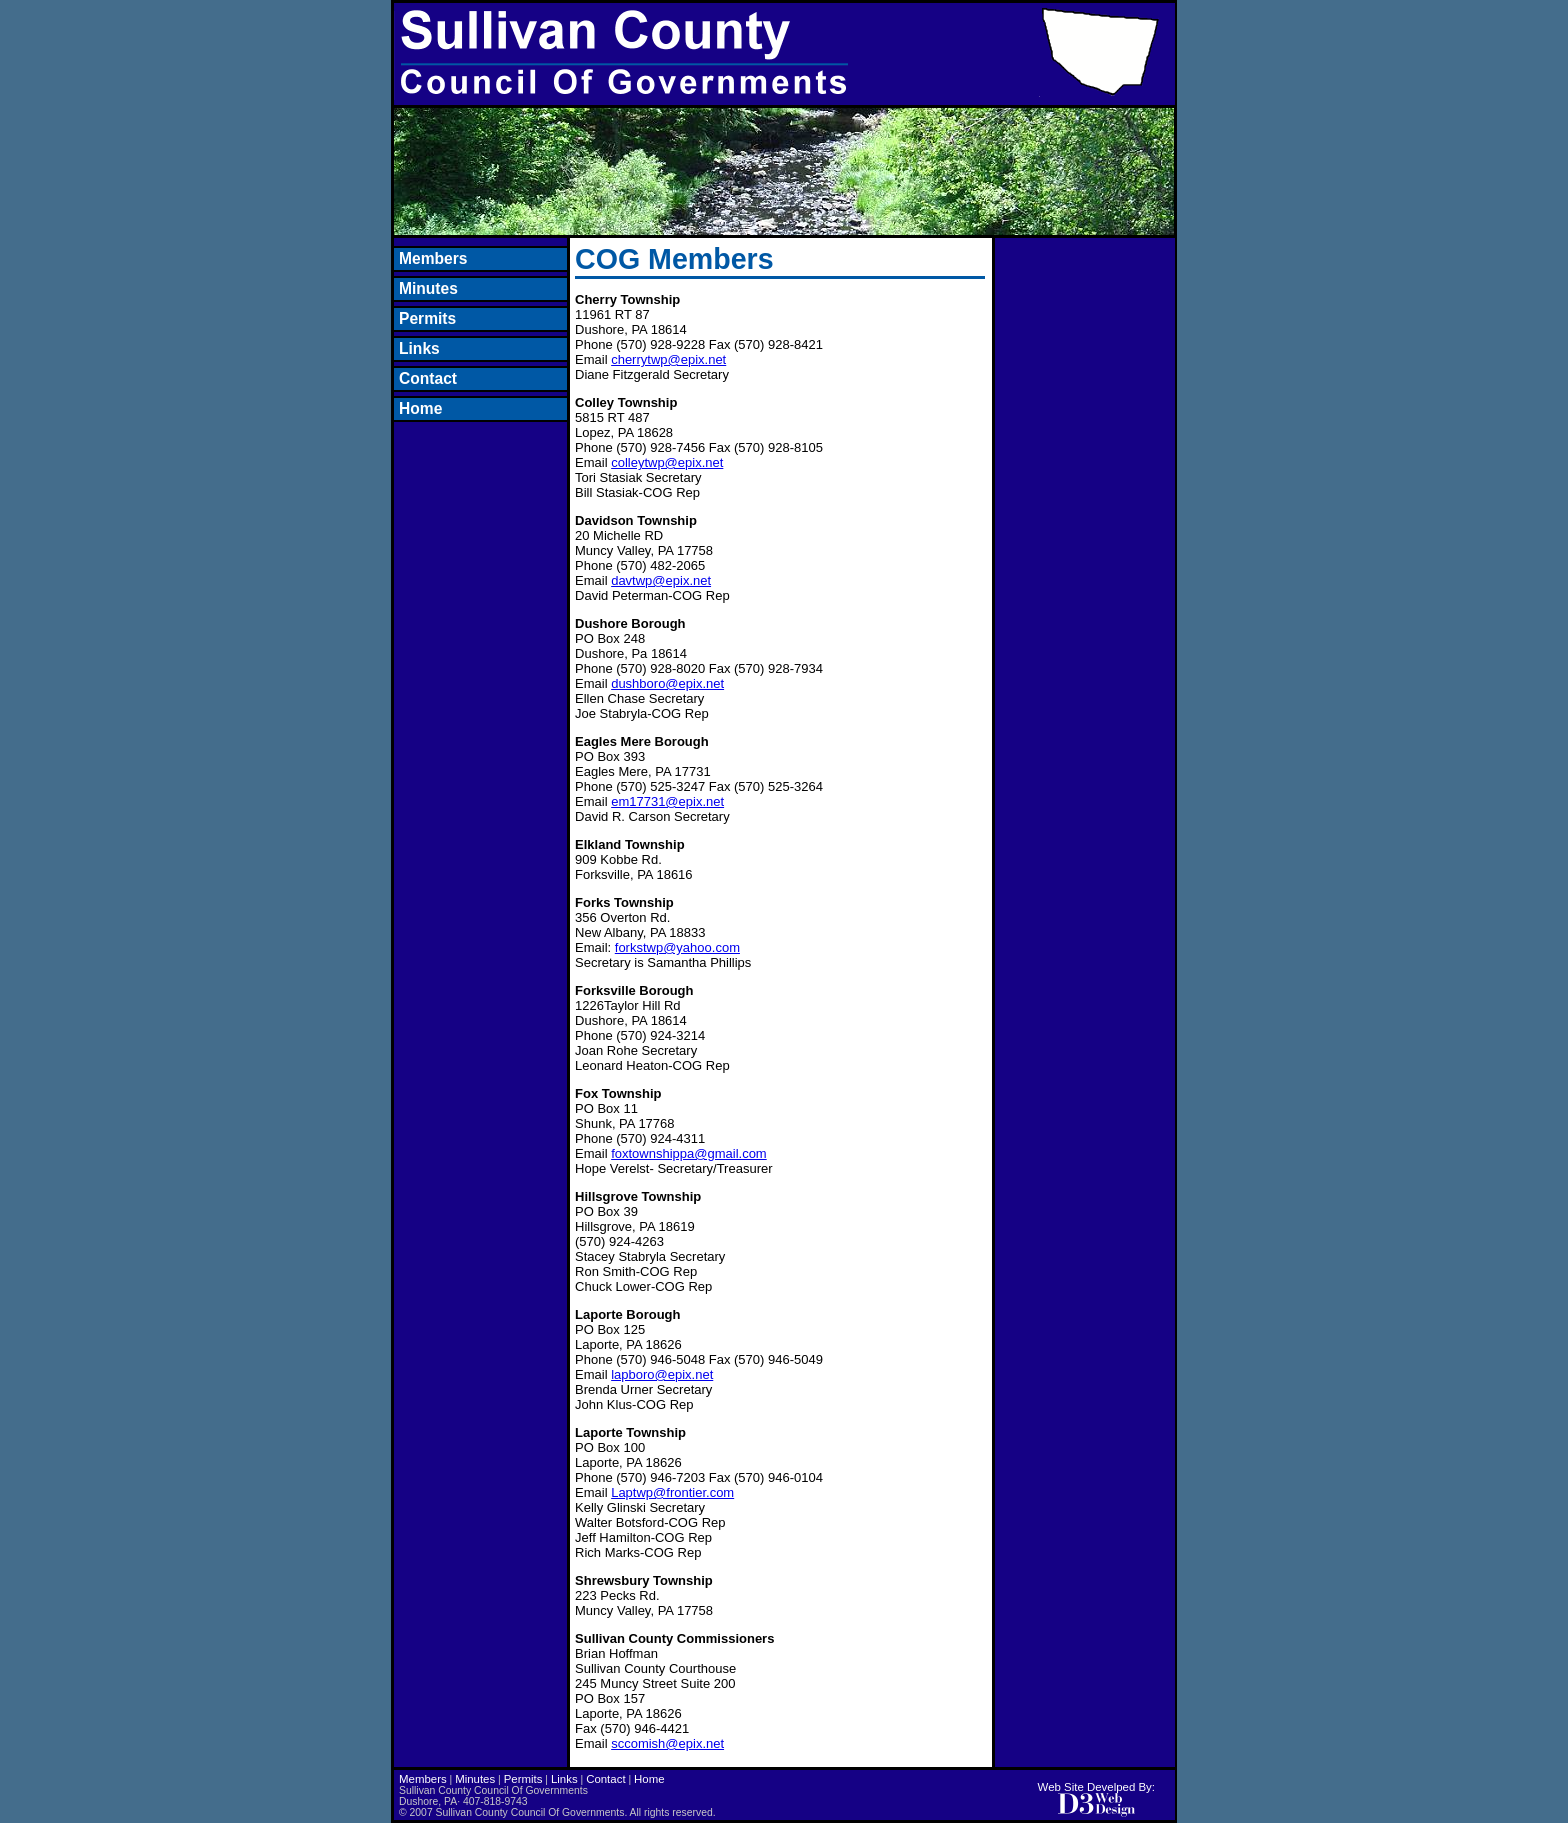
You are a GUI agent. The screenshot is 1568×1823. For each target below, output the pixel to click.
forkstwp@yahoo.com (677, 947)
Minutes (428, 288)
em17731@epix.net (667, 801)
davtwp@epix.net (661, 580)
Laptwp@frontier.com (672, 1492)
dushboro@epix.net (667, 683)
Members (433, 258)
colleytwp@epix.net (667, 462)
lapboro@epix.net (662, 1374)
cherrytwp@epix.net (668, 359)
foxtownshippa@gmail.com (689, 1153)
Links (419, 348)
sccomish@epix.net (667, 1743)
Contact (428, 378)
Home (420, 408)
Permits (427, 318)
